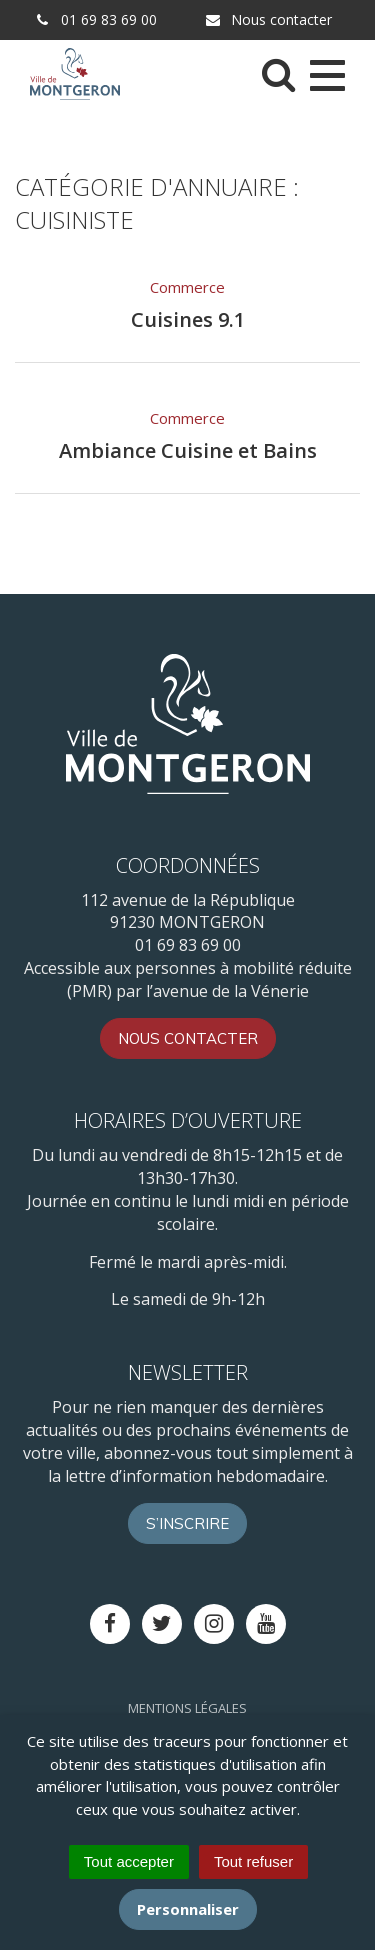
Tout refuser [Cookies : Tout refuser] (253, 1861)
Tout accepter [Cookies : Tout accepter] (129, 1861)
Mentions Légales (187, 1708)
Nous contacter (268, 19)
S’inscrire (187, 1523)
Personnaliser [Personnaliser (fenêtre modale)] (188, 1909)
